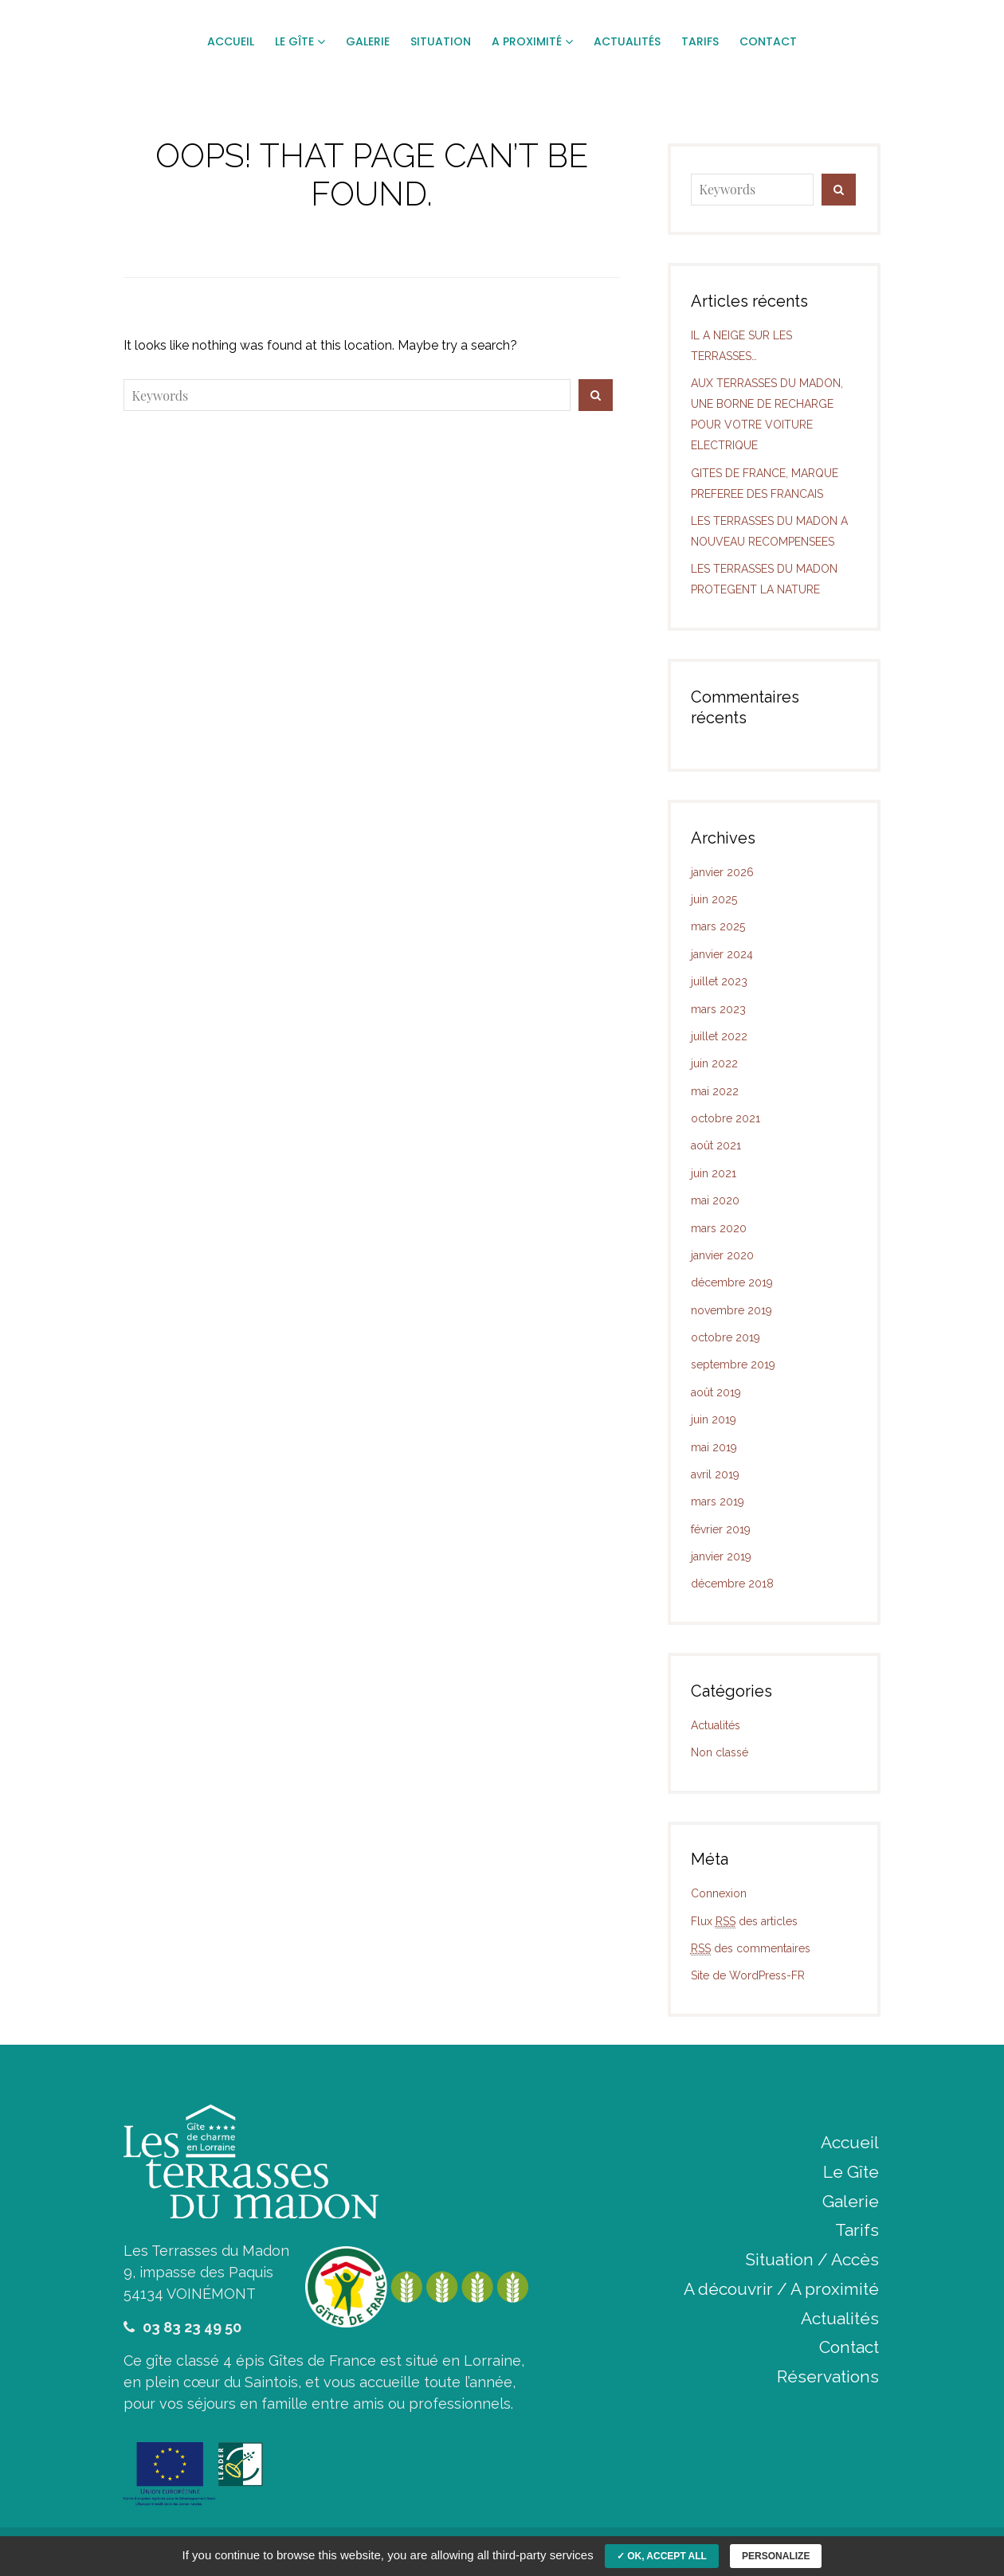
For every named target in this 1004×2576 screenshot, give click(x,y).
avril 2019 (715, 1474)
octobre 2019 (725, 1337)
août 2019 (716, 1392)
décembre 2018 (732, 1583)
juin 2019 (713, 1419)
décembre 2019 (732, 1282)
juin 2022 (714, 1063)
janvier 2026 (722, 872)
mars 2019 (717, 1501)
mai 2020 (715, 1200)
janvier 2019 (721, 1556)
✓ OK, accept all (662, 2556)
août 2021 (716, 1145)
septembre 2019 (733, 1364)
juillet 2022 (719, 1036)
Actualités (715, 1725)
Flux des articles (744, 1921)
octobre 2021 (725, 1118)
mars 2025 (718, 926)
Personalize (776, 2556)
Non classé (719, 1752)
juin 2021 (713, 1173)
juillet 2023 (719, 981)
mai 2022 (715, 1091)
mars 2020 (719, 1228)
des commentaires (750, 1948)
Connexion (719, 1893)
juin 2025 (714, 899)
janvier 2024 (722, 954)
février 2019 (721, 1529)
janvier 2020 (722, 1255)
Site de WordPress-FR (748, 1975)
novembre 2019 (731, 1310)
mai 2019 (714, 1447)
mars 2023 (718, 1009)
